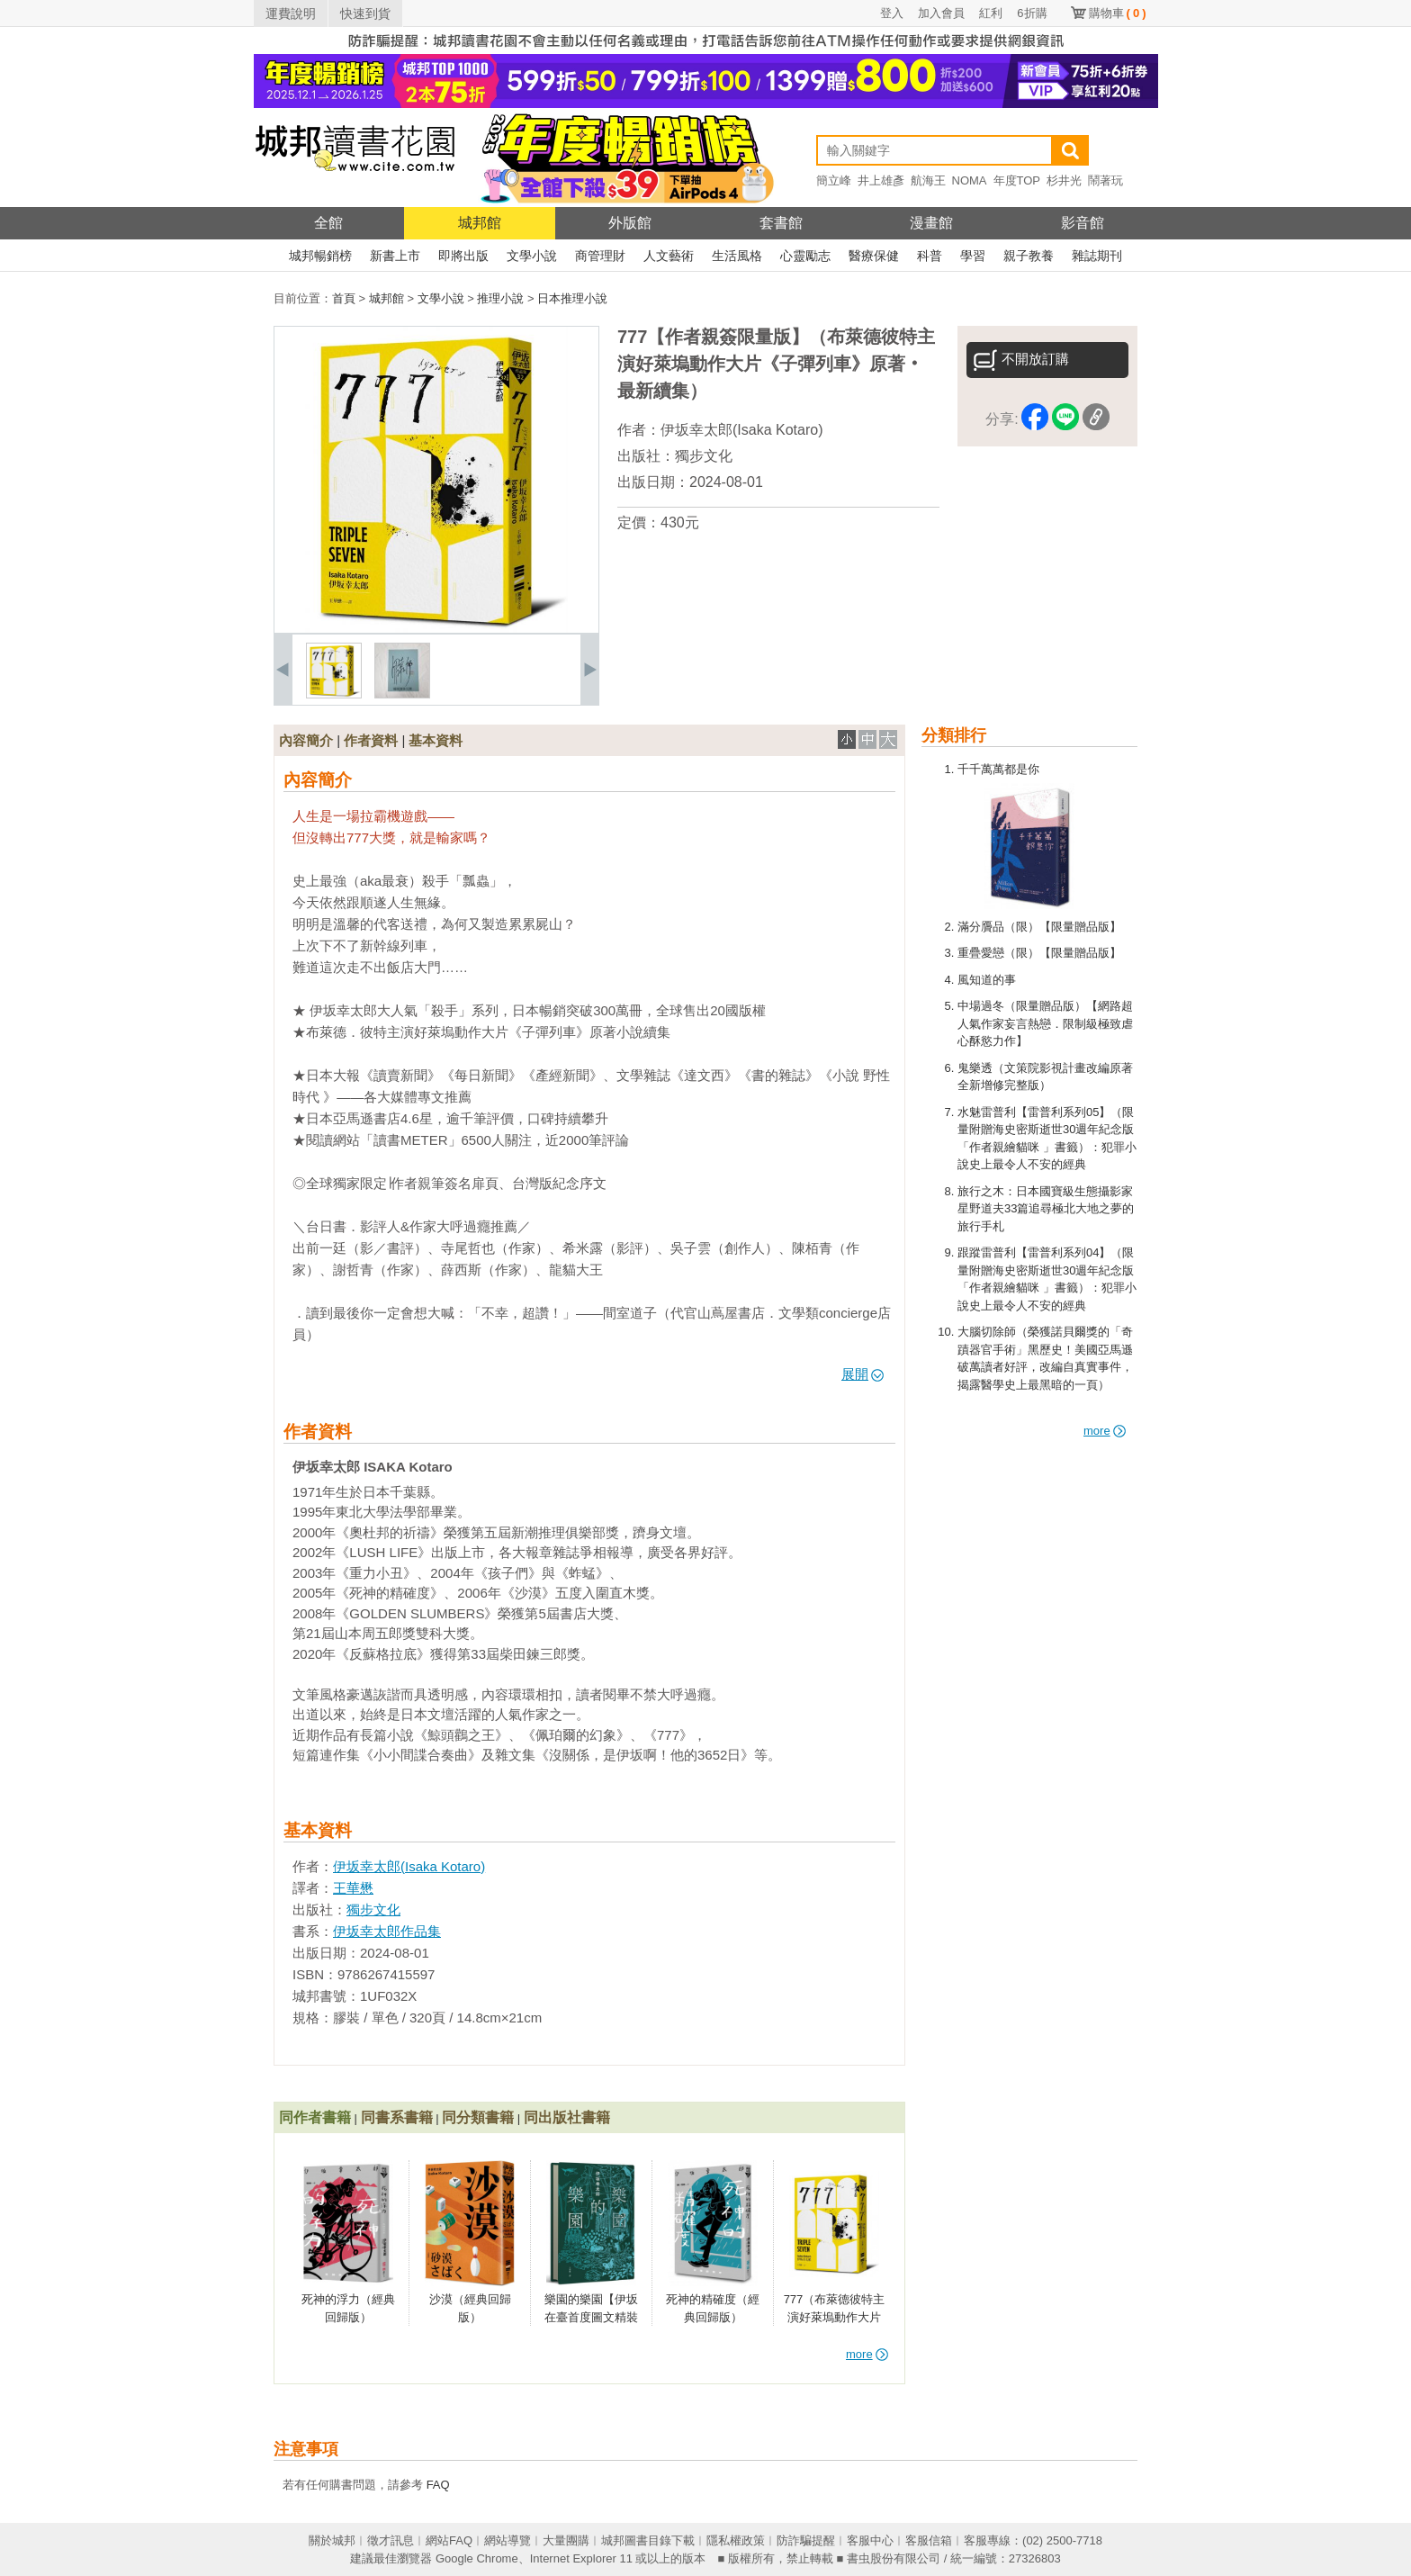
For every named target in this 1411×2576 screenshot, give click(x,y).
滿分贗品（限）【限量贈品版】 (1039, 926)
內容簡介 (306, 740)
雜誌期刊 (1097, 255)
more (1104, 1430)
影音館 (1082, 222)
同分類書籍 (478, 2117)
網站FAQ (449, 2540)
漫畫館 (931, 222)
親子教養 (1028, 255)
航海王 (928, 180)
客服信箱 (928, 2540)
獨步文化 (703, 456)
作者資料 (371, 740)
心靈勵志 (805, 255)
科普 (929, 255)
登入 (891, 13)
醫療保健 (874, 255)
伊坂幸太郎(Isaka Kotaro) (741, 429)
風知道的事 (986, 979)
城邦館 (479, 222)
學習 (972, 255)
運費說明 (290, 13)
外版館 (630, 222)
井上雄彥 (881, 180)
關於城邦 (332, 2540)
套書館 (781, 222)
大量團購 (566, 2540)
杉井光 (1064, 180)
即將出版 (463, 255)
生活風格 (737, 255)
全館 (328, 222)
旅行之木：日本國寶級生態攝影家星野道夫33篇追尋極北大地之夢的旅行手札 (1045, 1208)
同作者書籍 (315, 2117)
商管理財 (600, 255)
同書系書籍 (397, 2117)
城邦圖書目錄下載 (648, 2540)
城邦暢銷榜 (320, 255)
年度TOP (1017, 180)
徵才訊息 (390, 2540)
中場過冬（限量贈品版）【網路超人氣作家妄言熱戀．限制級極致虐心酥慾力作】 (1045, 1023)
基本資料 (436, 740)
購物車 (1117, 13)
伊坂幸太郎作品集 (387, 1931)
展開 (862, 1374)
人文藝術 (668, 255)
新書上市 (395, 255)
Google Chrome (477, 2558)
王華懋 (353, 1888)
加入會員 (941, 13)
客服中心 (870, 2540)
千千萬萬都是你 (998, 769)
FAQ (438, 2484)
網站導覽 (507, 2540)
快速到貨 (365, 13)
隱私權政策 (735, 2540)
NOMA (969, 180)
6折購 (1032, 13)
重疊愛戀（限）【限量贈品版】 (1039, 952)
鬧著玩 (1105, 180)
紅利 (990, 13)
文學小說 (532, 255)
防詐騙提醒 (806, 2540)
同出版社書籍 (567, 2117)
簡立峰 (833, 180)
